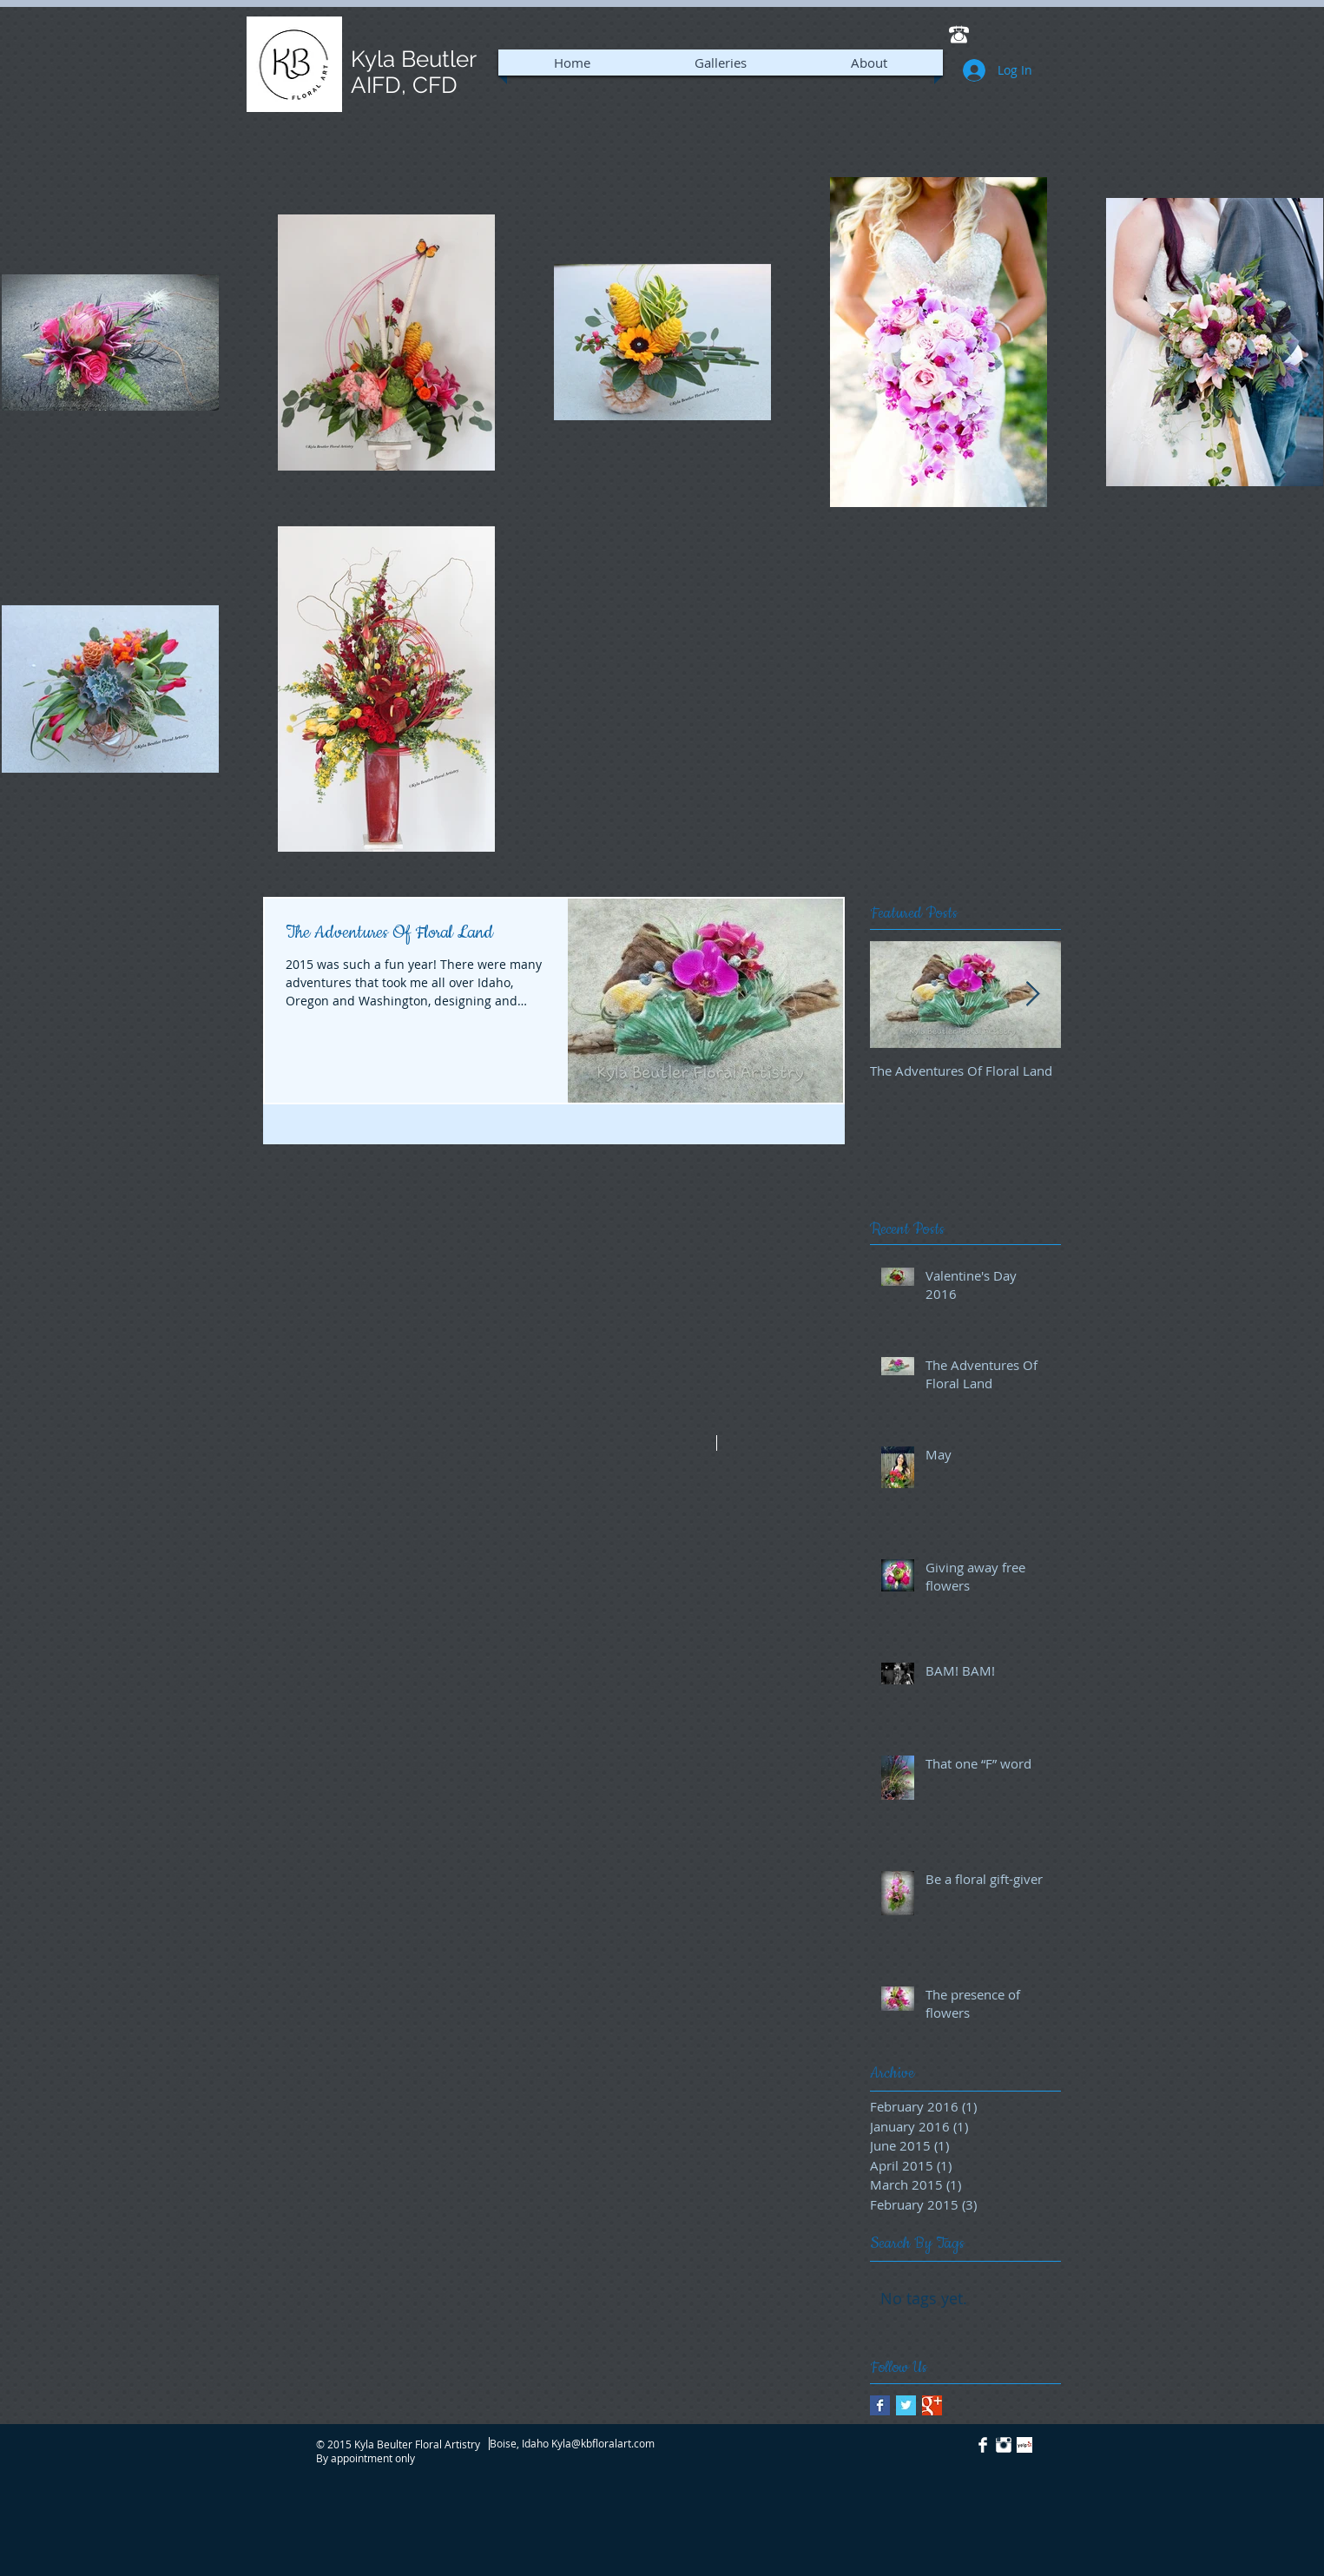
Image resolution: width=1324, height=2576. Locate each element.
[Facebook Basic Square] (880, 2405)
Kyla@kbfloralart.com (603, 2443)
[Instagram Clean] (1003, 2445)
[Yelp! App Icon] (1024, 2445)
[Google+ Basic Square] (932, 2405)
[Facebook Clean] (983, 2445)
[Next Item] (1033, 994)
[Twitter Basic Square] (906, 2405)
